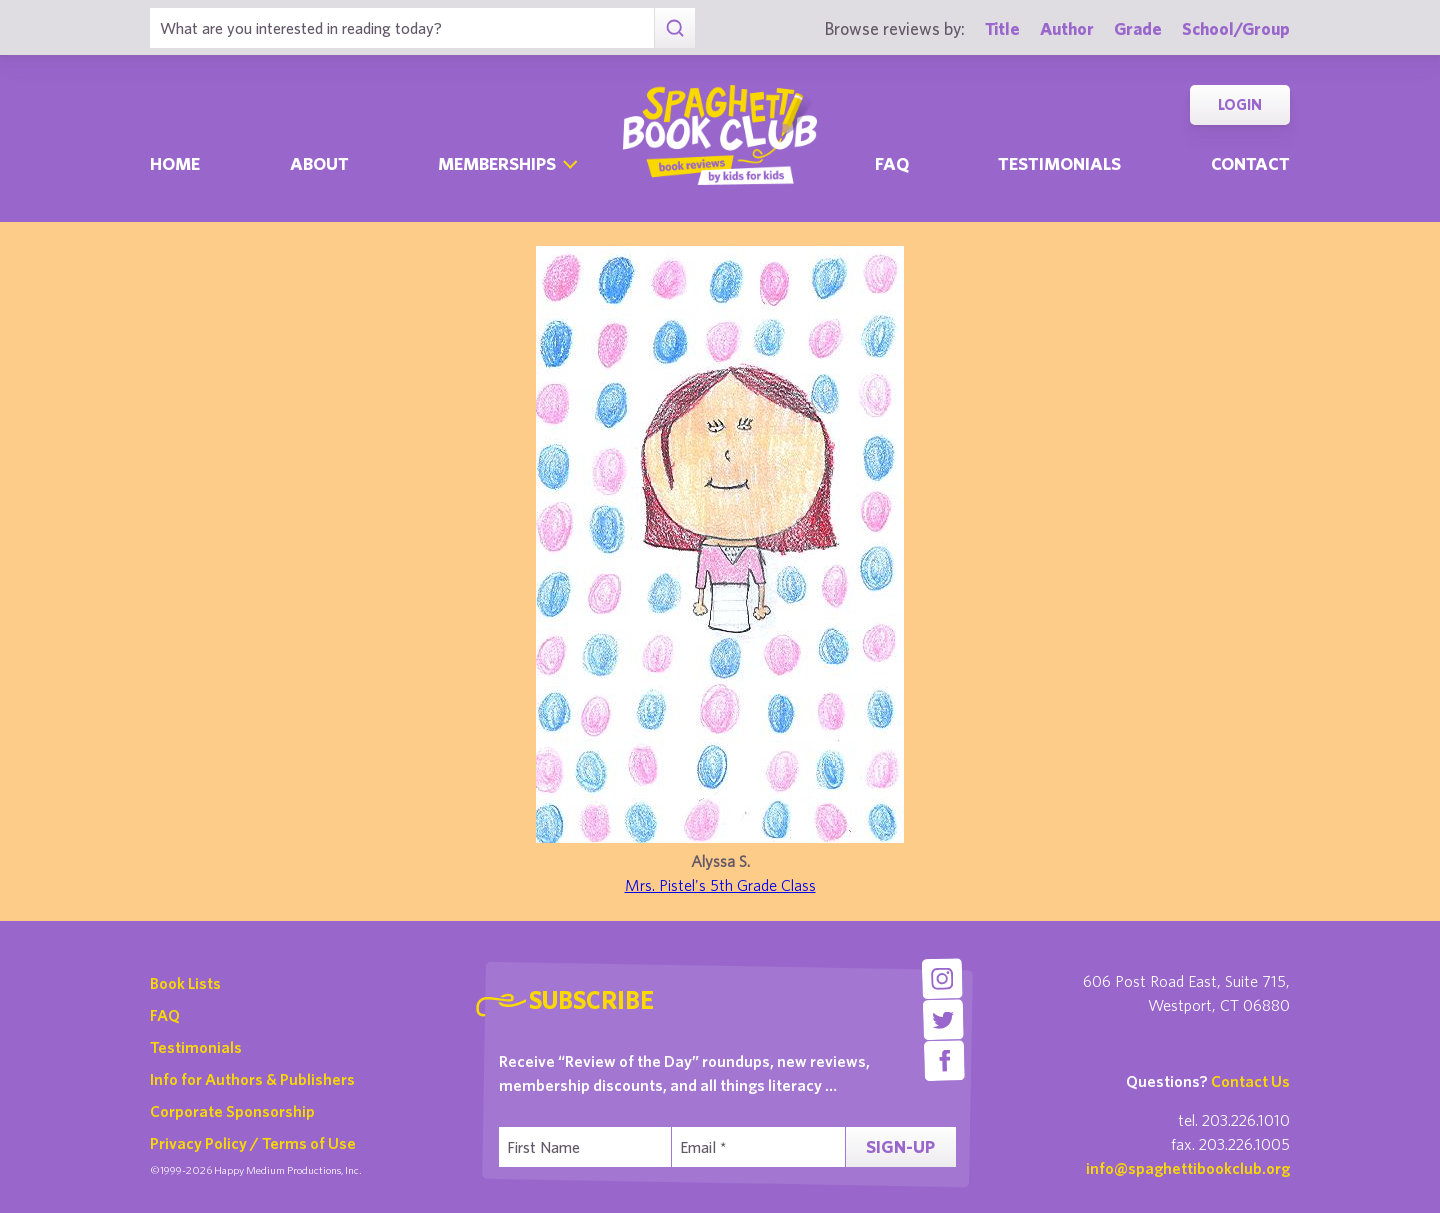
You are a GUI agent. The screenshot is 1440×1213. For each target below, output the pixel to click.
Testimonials (1059, 163)
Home (175, 163)
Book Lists (185, 983)
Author (1067, 28)
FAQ (165, 1015)
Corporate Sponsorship (232, 1111)
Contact (1250, 163)
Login (1240, 104)
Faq (892, 163)
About (319, 163)
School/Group (1236, 28)
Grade (1138, 28)
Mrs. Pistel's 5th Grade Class (720, 885)
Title (1002, 28)
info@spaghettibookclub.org (1188, 1168)
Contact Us (1250, 1081)
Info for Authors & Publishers (252, 1079)
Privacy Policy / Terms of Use (253, 1143)
